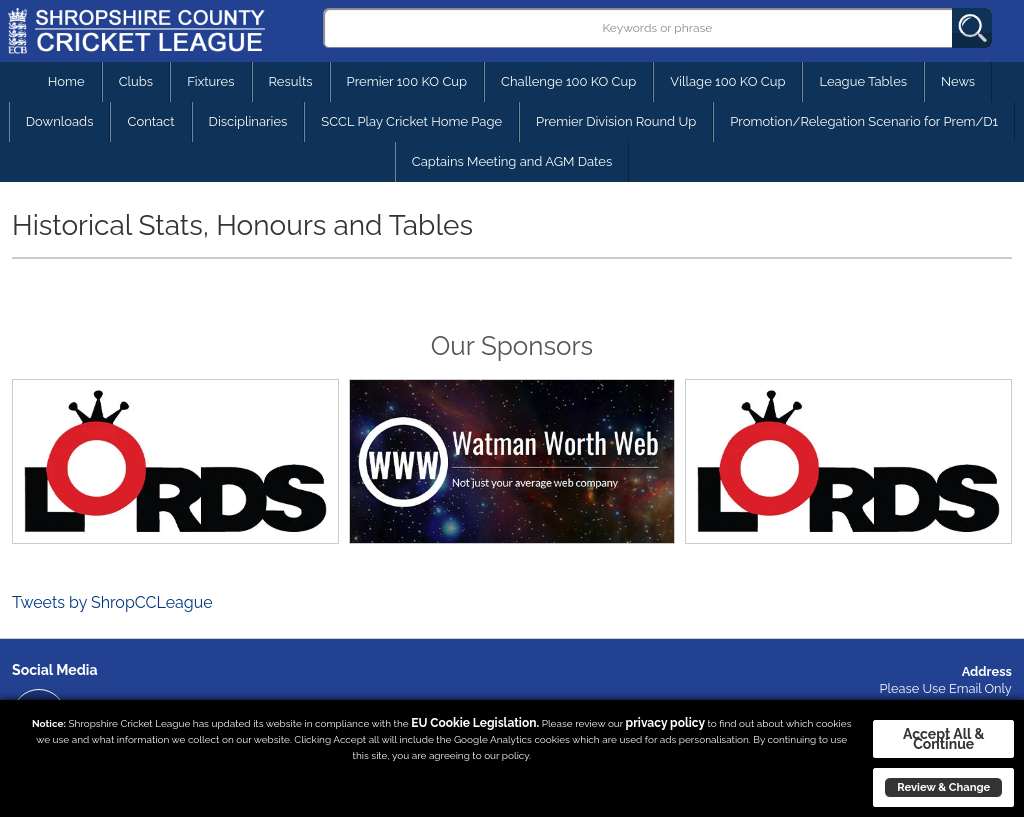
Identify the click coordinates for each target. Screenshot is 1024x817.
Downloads (60, 121)
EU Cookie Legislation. (475, 723)
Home (66, 81)
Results (291, 81)
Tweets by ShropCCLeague (112, 602)
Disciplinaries (248, 121)
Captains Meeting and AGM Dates (512, 161)
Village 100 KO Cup (727, 81)
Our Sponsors (512, 346)
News (958, 81)
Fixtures (210, 81)
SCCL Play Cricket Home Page (411, 121)
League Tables (863, 81)
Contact (150, 121)
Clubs (136, 81)
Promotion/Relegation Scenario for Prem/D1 (864, 121)
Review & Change (943, 787)
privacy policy (665, 723)
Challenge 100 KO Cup (568, 81)
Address (987, 671)
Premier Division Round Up (616, 121)
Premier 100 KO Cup (407, 81)
